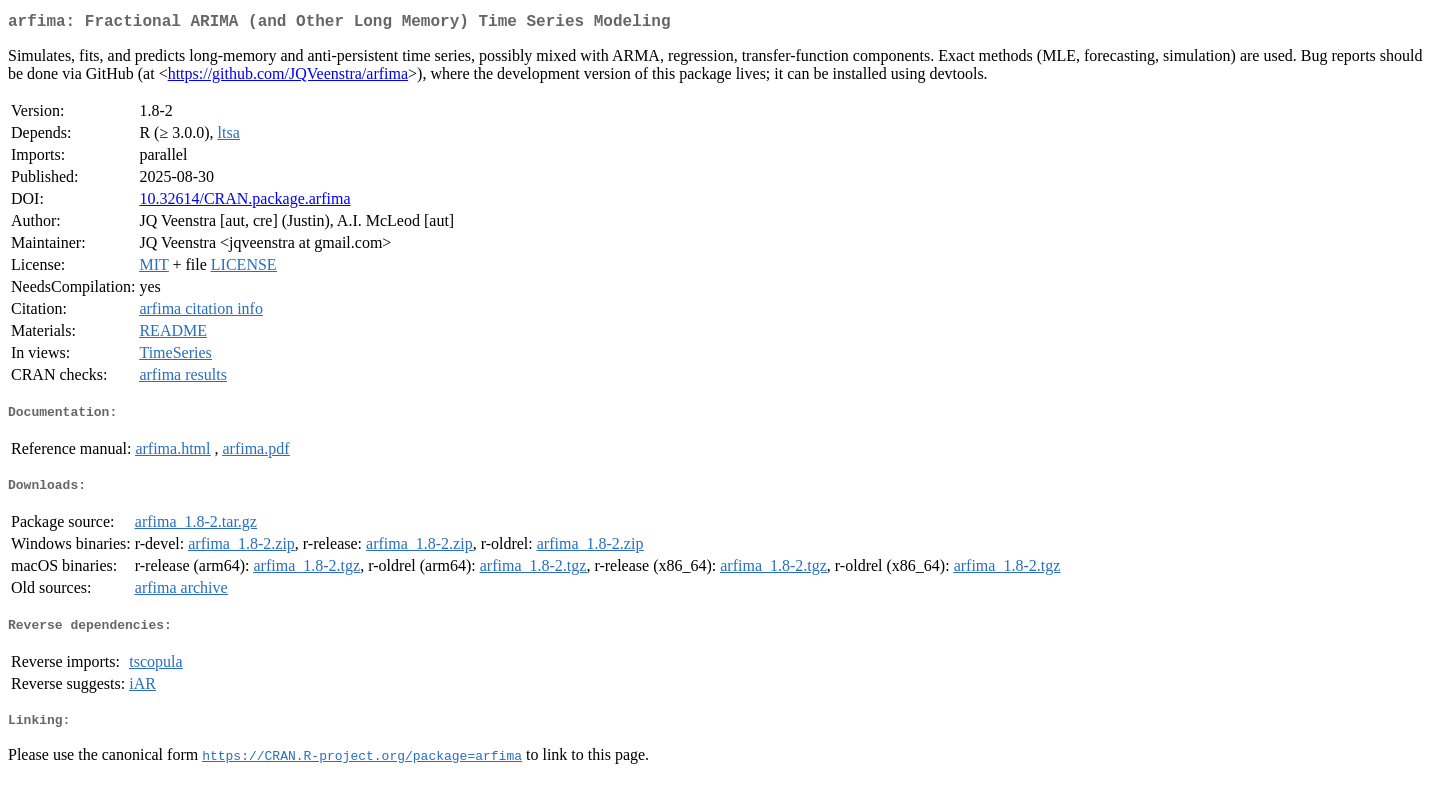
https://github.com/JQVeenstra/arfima (288, 77)
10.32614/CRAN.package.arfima (244, 202)
